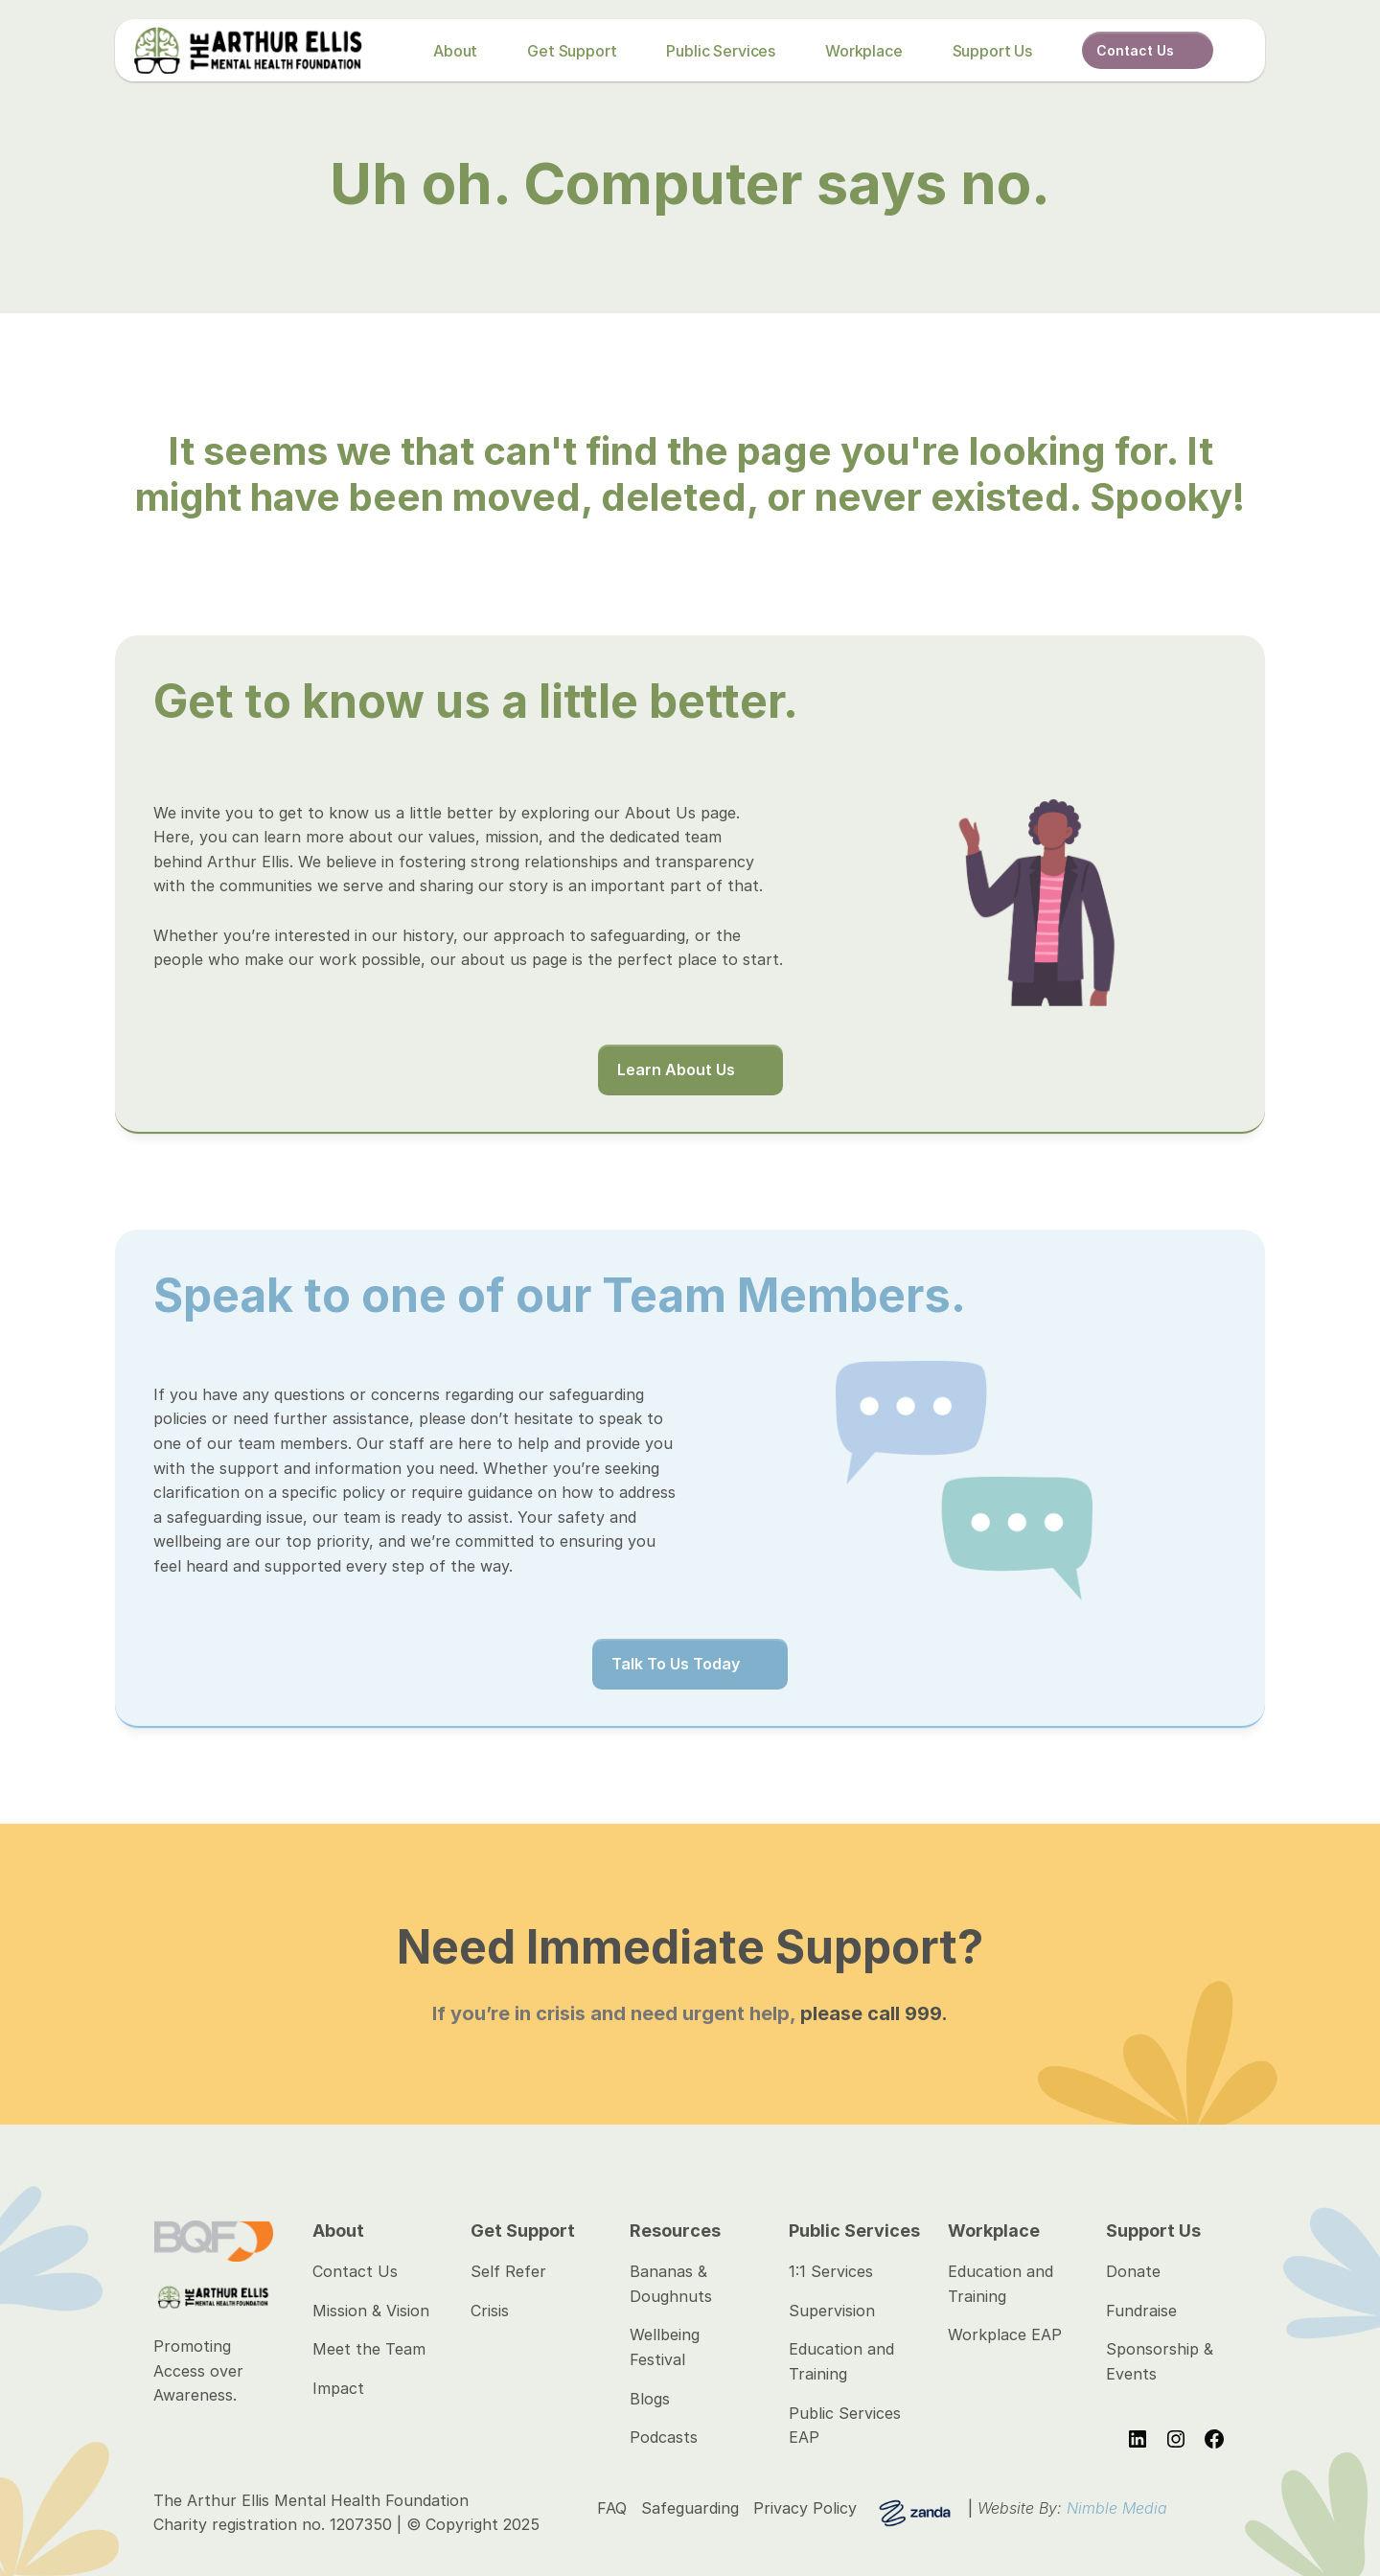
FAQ (612, 2508)
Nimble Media (1117, 2508)
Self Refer (508, 2271)
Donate (1133, 2271)
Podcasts (664, 2437)
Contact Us (355, 2271)
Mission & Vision (370, 2310)
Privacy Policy (805, 2508)
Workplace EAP (1005, 2334)
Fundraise (1141, 2310)
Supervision (832, 2310)
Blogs (650, 2398)
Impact (338, 2388)
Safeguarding (690, 2508)
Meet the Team (369, 2348)
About (455, 50)
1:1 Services (831, 2271)
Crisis (490, 2310)
